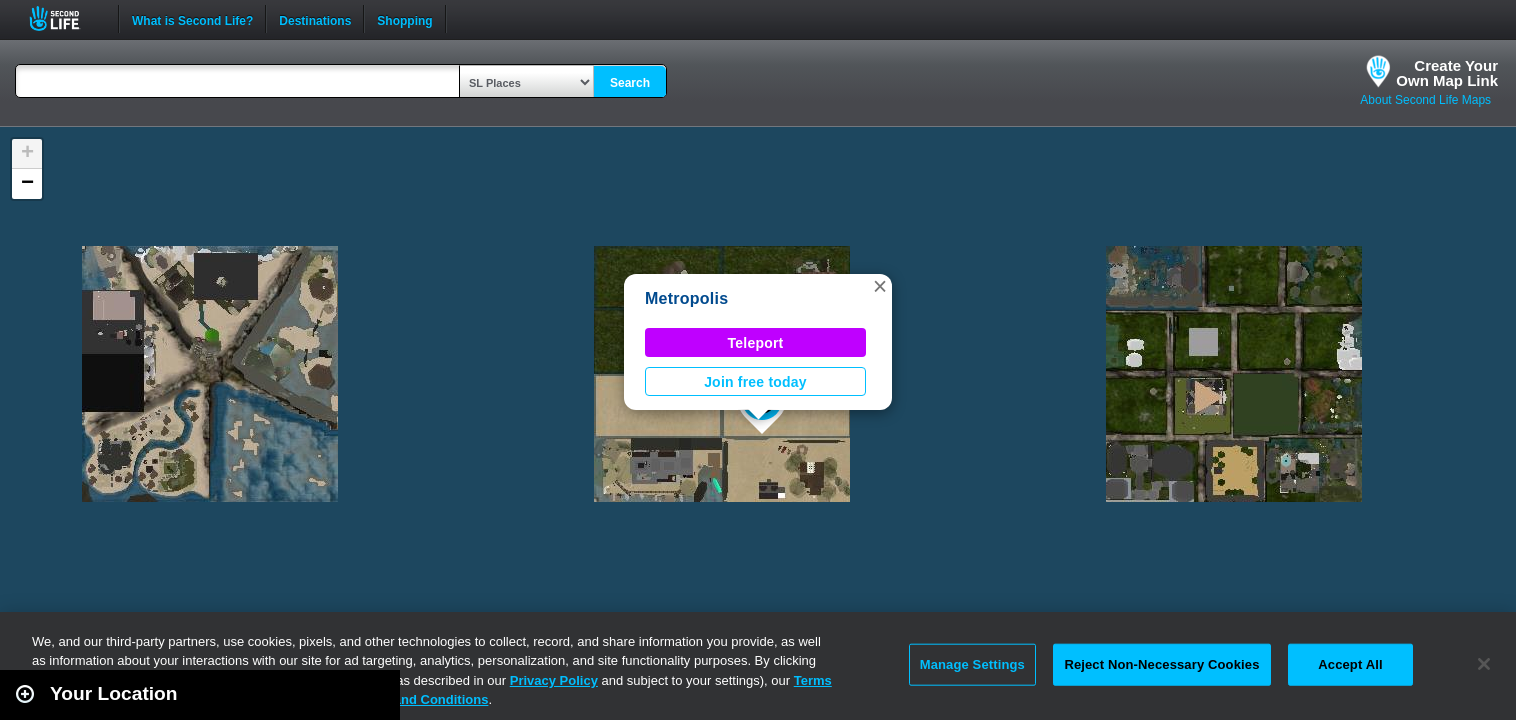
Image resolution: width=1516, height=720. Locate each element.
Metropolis (686, 298)
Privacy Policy (554, 680)
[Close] (1484, 664)
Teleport (756, 343)
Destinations (315, 19)
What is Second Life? (192, 19)
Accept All (1350, 664)
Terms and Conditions (420, 699)
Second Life (65, 18)
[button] (880, 286)
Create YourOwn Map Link (1447, 73)
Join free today (755, 382)
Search (630, 83)
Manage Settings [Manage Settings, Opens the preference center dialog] (972, 664)
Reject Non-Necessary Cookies (1161, 664)
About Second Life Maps (1425, 100)
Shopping (404, 19)
